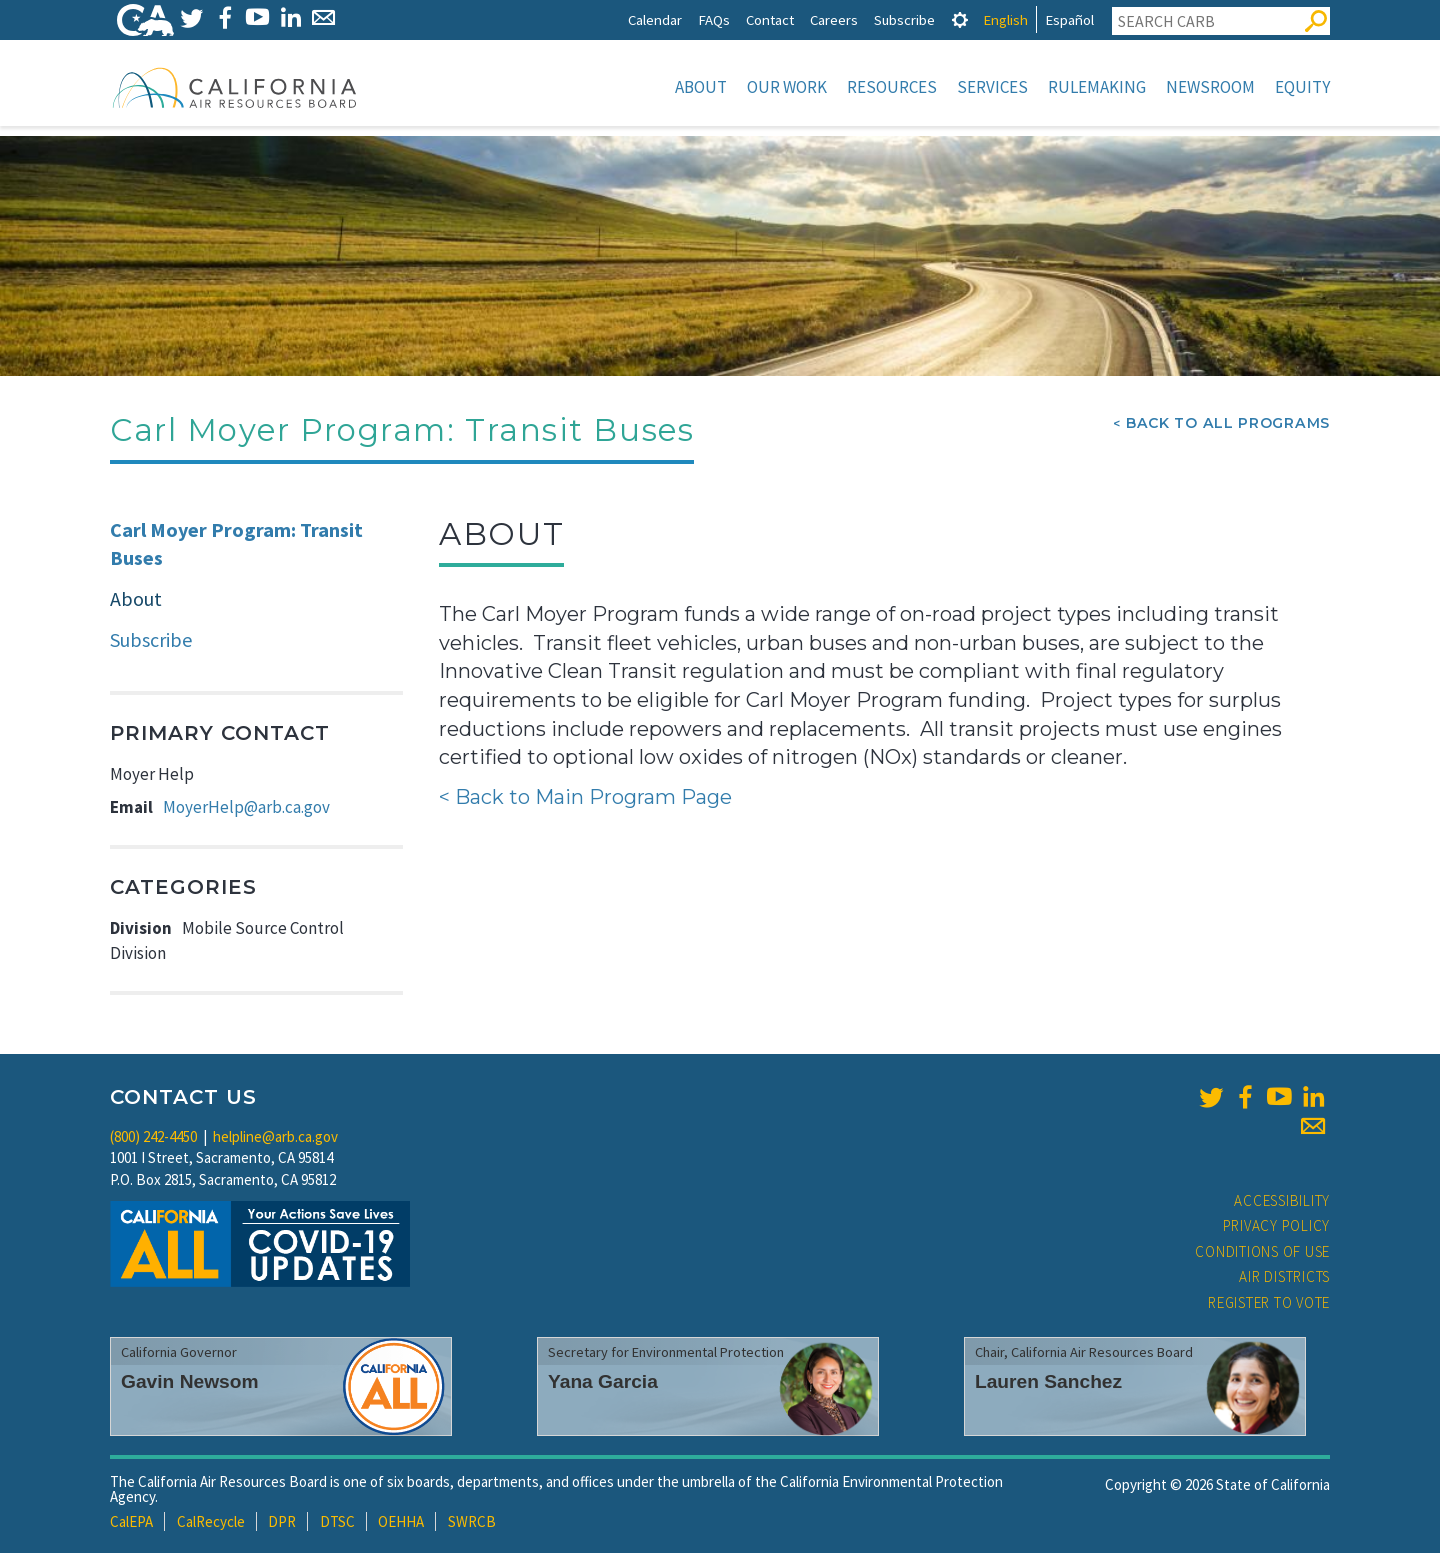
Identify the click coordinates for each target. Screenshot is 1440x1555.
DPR (282, 1523)
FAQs (714, 19)
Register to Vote (1269, 1304)
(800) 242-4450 (153, 1138)
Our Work (787, 87)
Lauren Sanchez (1048, 1383)
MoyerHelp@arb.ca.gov (246, 809)
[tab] (960, 19)
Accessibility (1282, 1202)
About (701, 87)
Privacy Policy (1277, 1227)
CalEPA (131, 1523)
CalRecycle (211, 1523)
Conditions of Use (1262, 1253)
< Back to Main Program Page (585, 799)
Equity (1302, 87)
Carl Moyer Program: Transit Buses (236, 546)
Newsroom (1210, 87)
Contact (770, 19)
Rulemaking (1097, 87)
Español (1069, 19)
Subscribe (904, 19)
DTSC (337, 1523)
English (1005, 19)
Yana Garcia (603, 1383)
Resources (892, 87)
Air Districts (1284, 1278)
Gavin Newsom (190, 1383)
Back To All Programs (1228, 425)
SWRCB (472, 1523)
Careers (834, 19)
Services (992, 87)
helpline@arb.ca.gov (275, 1138)
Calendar (655, 19)
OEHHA (401, 1523)
